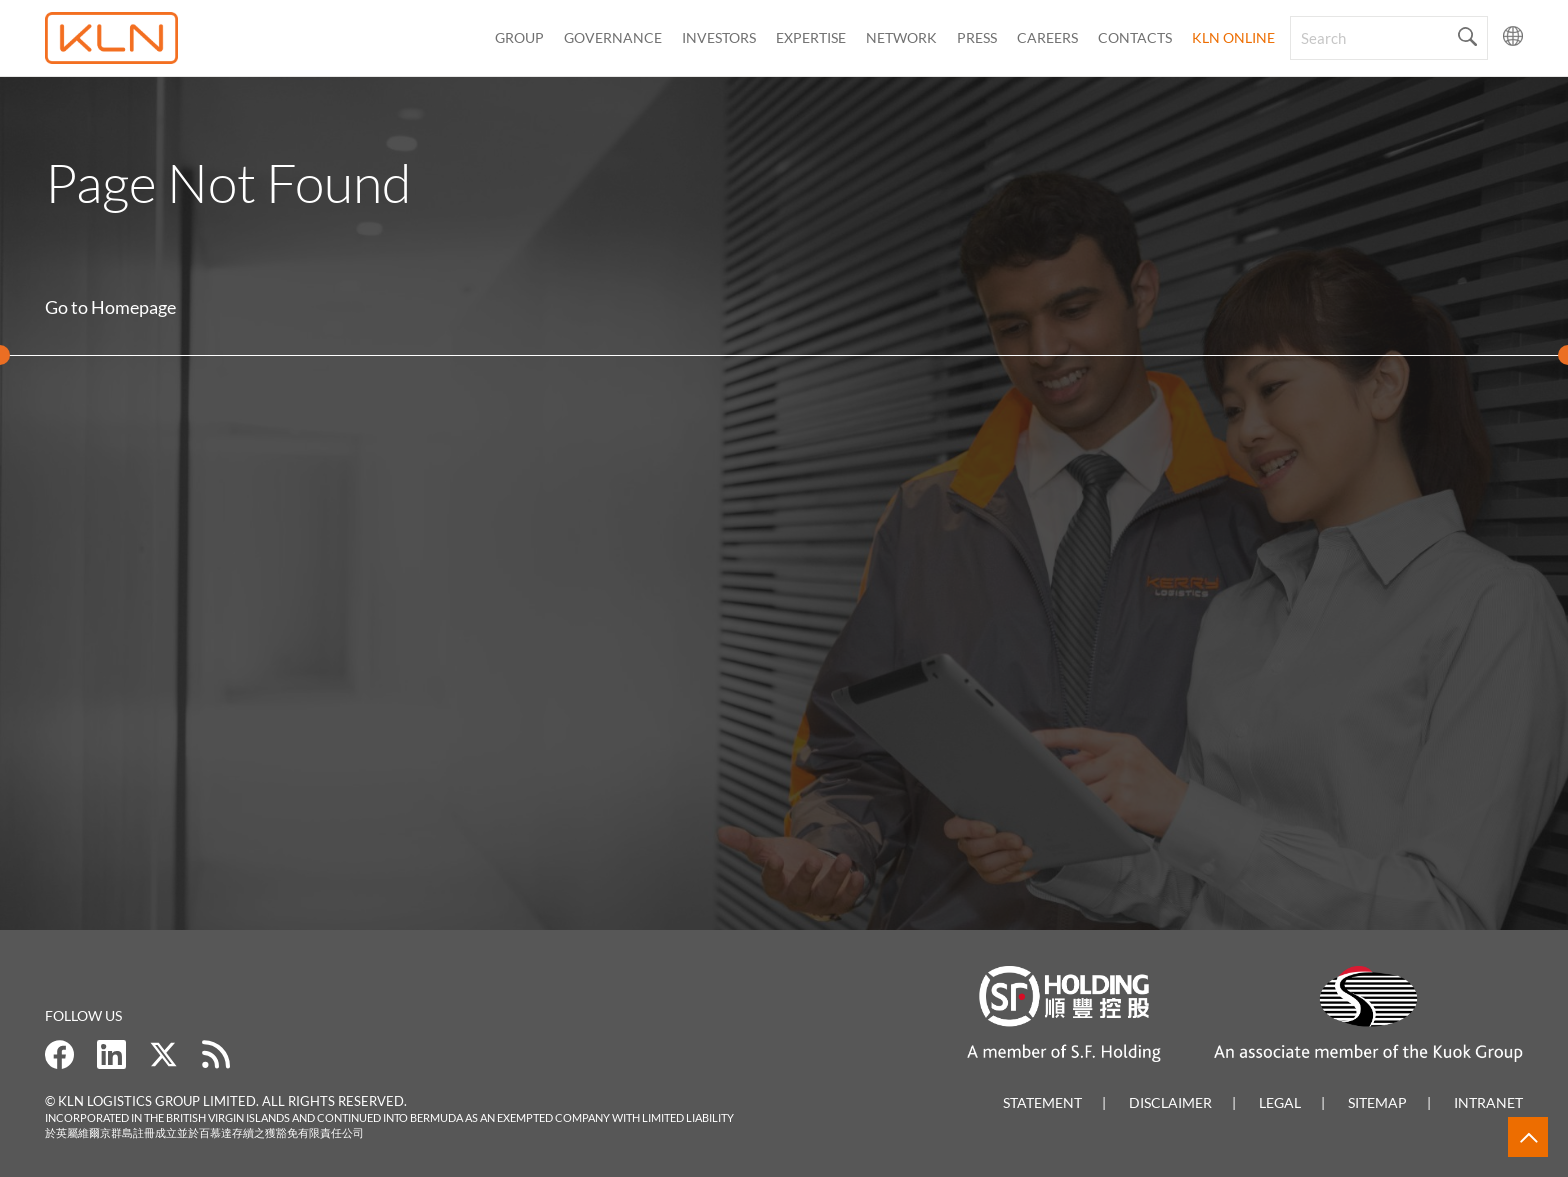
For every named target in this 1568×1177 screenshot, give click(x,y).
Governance (613, 37)
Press (977, 37)
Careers (1047, 37)
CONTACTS (1135, 37)
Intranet (1488, 1102)
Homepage (133, 307)
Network (901, 37)
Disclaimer (1170, 1102)
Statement (1042, 1102)
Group (519, 37)
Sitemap (1377, 1102)
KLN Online (1233, 37)
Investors (719, 37)
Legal (1280, 1102)
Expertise (811, 37)
